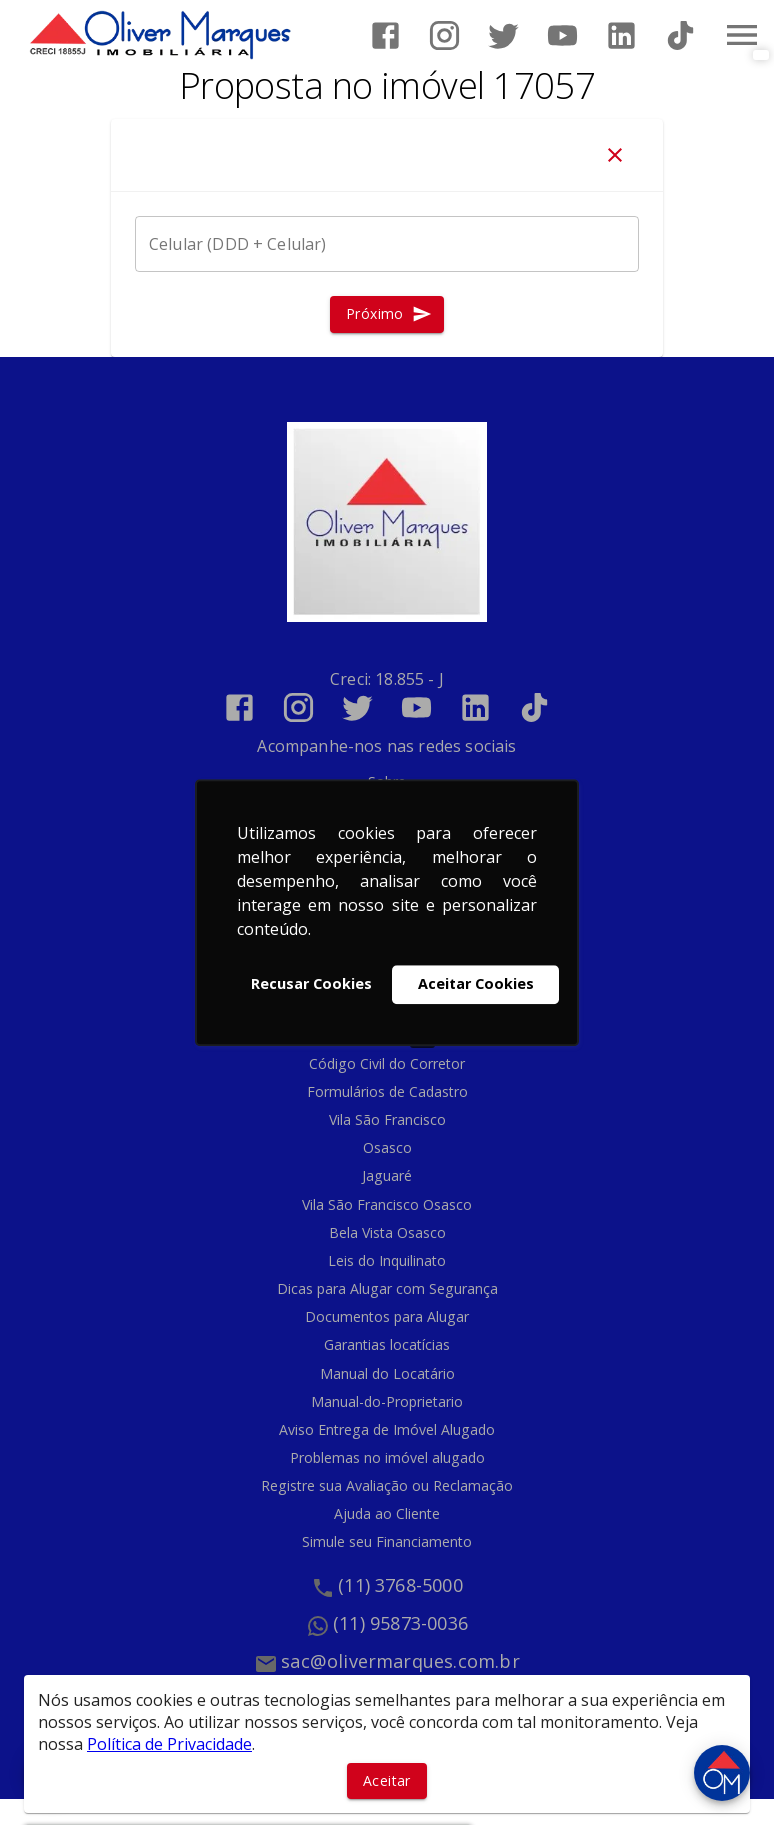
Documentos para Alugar (387, 1316)
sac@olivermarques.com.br (400, 1661)
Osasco (387, 1147)
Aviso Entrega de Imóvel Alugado (387, 1429)
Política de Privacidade (169, 1744)
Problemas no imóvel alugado (387, 1457)
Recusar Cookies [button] (311, 984)
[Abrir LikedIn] (621, 35)
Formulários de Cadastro (387, 1091)
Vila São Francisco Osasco (387, 1204)
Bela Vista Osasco (387, 1232)
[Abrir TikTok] (680, 35)
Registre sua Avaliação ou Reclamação (387, 1485)
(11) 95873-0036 (400, 1623)
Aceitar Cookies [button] (476, 984)
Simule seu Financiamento (387, 1541)
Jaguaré (387, 1175)
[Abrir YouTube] (562, 35)
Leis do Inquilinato (387, 1260)
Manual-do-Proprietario (387, 1401)
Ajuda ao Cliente (387, 1513)
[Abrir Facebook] (385, 35)
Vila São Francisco (387, 1119)
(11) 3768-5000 (400, 1585)
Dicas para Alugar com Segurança (387, 1288)
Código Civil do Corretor (387, 1063)
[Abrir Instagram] (444, 35)
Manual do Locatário (387, 1373)
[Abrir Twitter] (503, 35)
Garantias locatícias (387, 1344)
